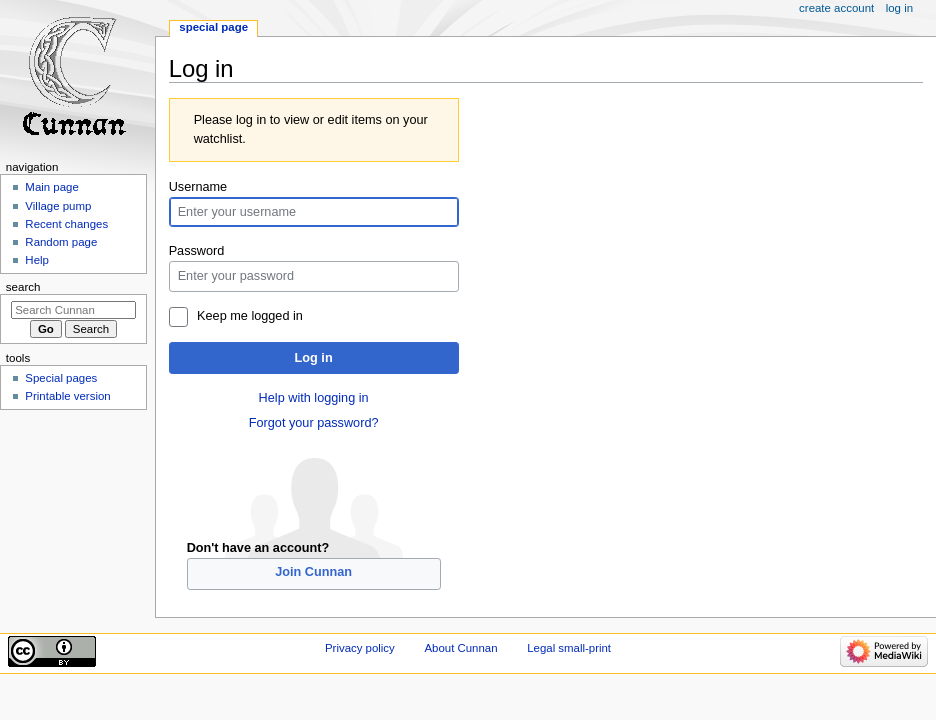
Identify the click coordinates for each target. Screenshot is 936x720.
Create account (836, 8)
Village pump (58, 206)
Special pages (61, 378)
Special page (213, 27)
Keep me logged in (250, 316)
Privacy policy (360, 648)
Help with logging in (314, 398)
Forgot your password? (314, 423)
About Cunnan (460, 648)
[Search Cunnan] (73, 310)
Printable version (67, 396)
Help (37, 260)
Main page (52, 187)
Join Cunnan (313, 572)
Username (198, 187)
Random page (61, 242)
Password (197, 251)
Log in (314, 358)
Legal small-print (569, 648)
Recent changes (66, 224)
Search (23, 287)
